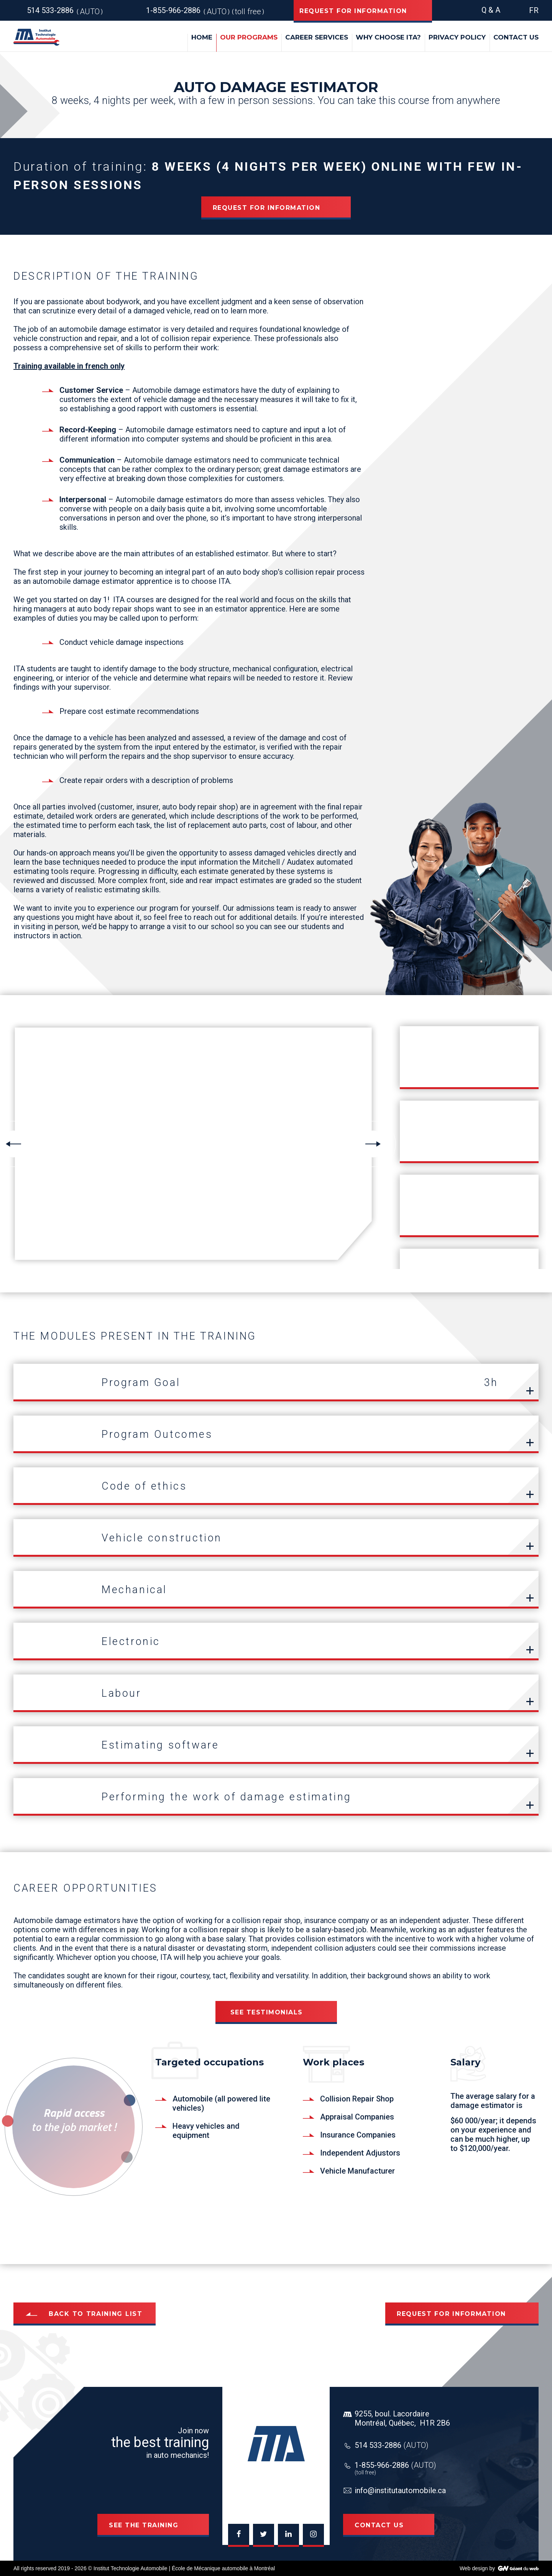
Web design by (477, 2568)
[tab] (276, 1382)
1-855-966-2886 (395, 2465)
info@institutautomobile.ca (400, 2490)
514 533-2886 (392, 2445)
